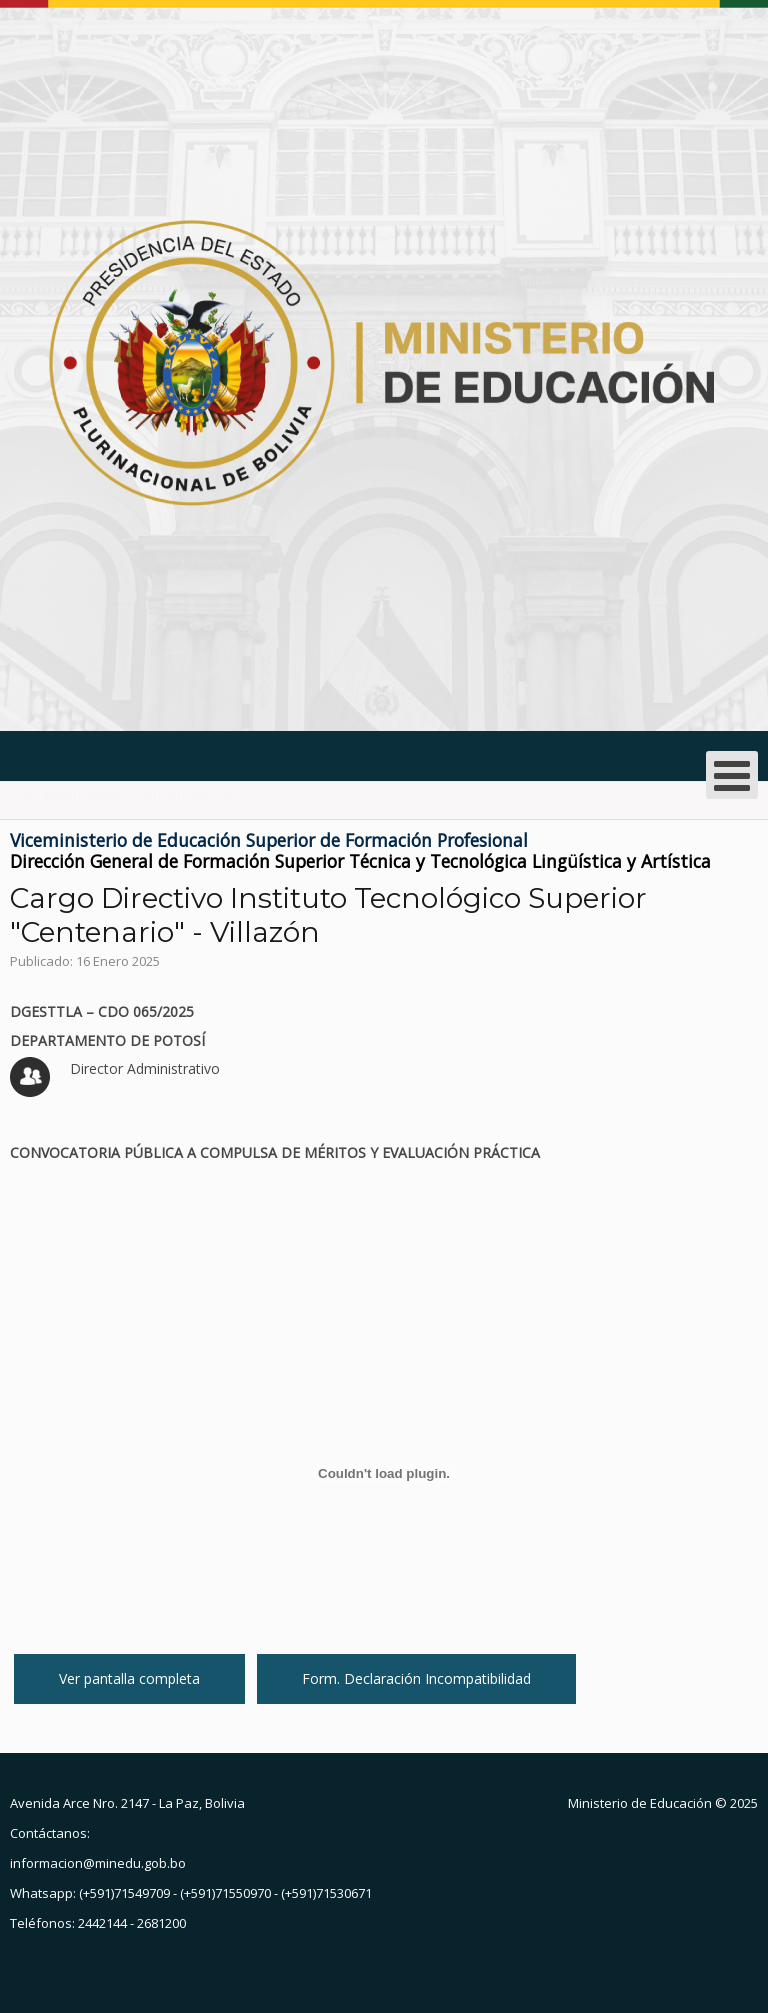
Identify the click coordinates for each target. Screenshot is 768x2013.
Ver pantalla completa (129, 1678)
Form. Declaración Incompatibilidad (416, 1678)
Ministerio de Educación (640, 1803)
